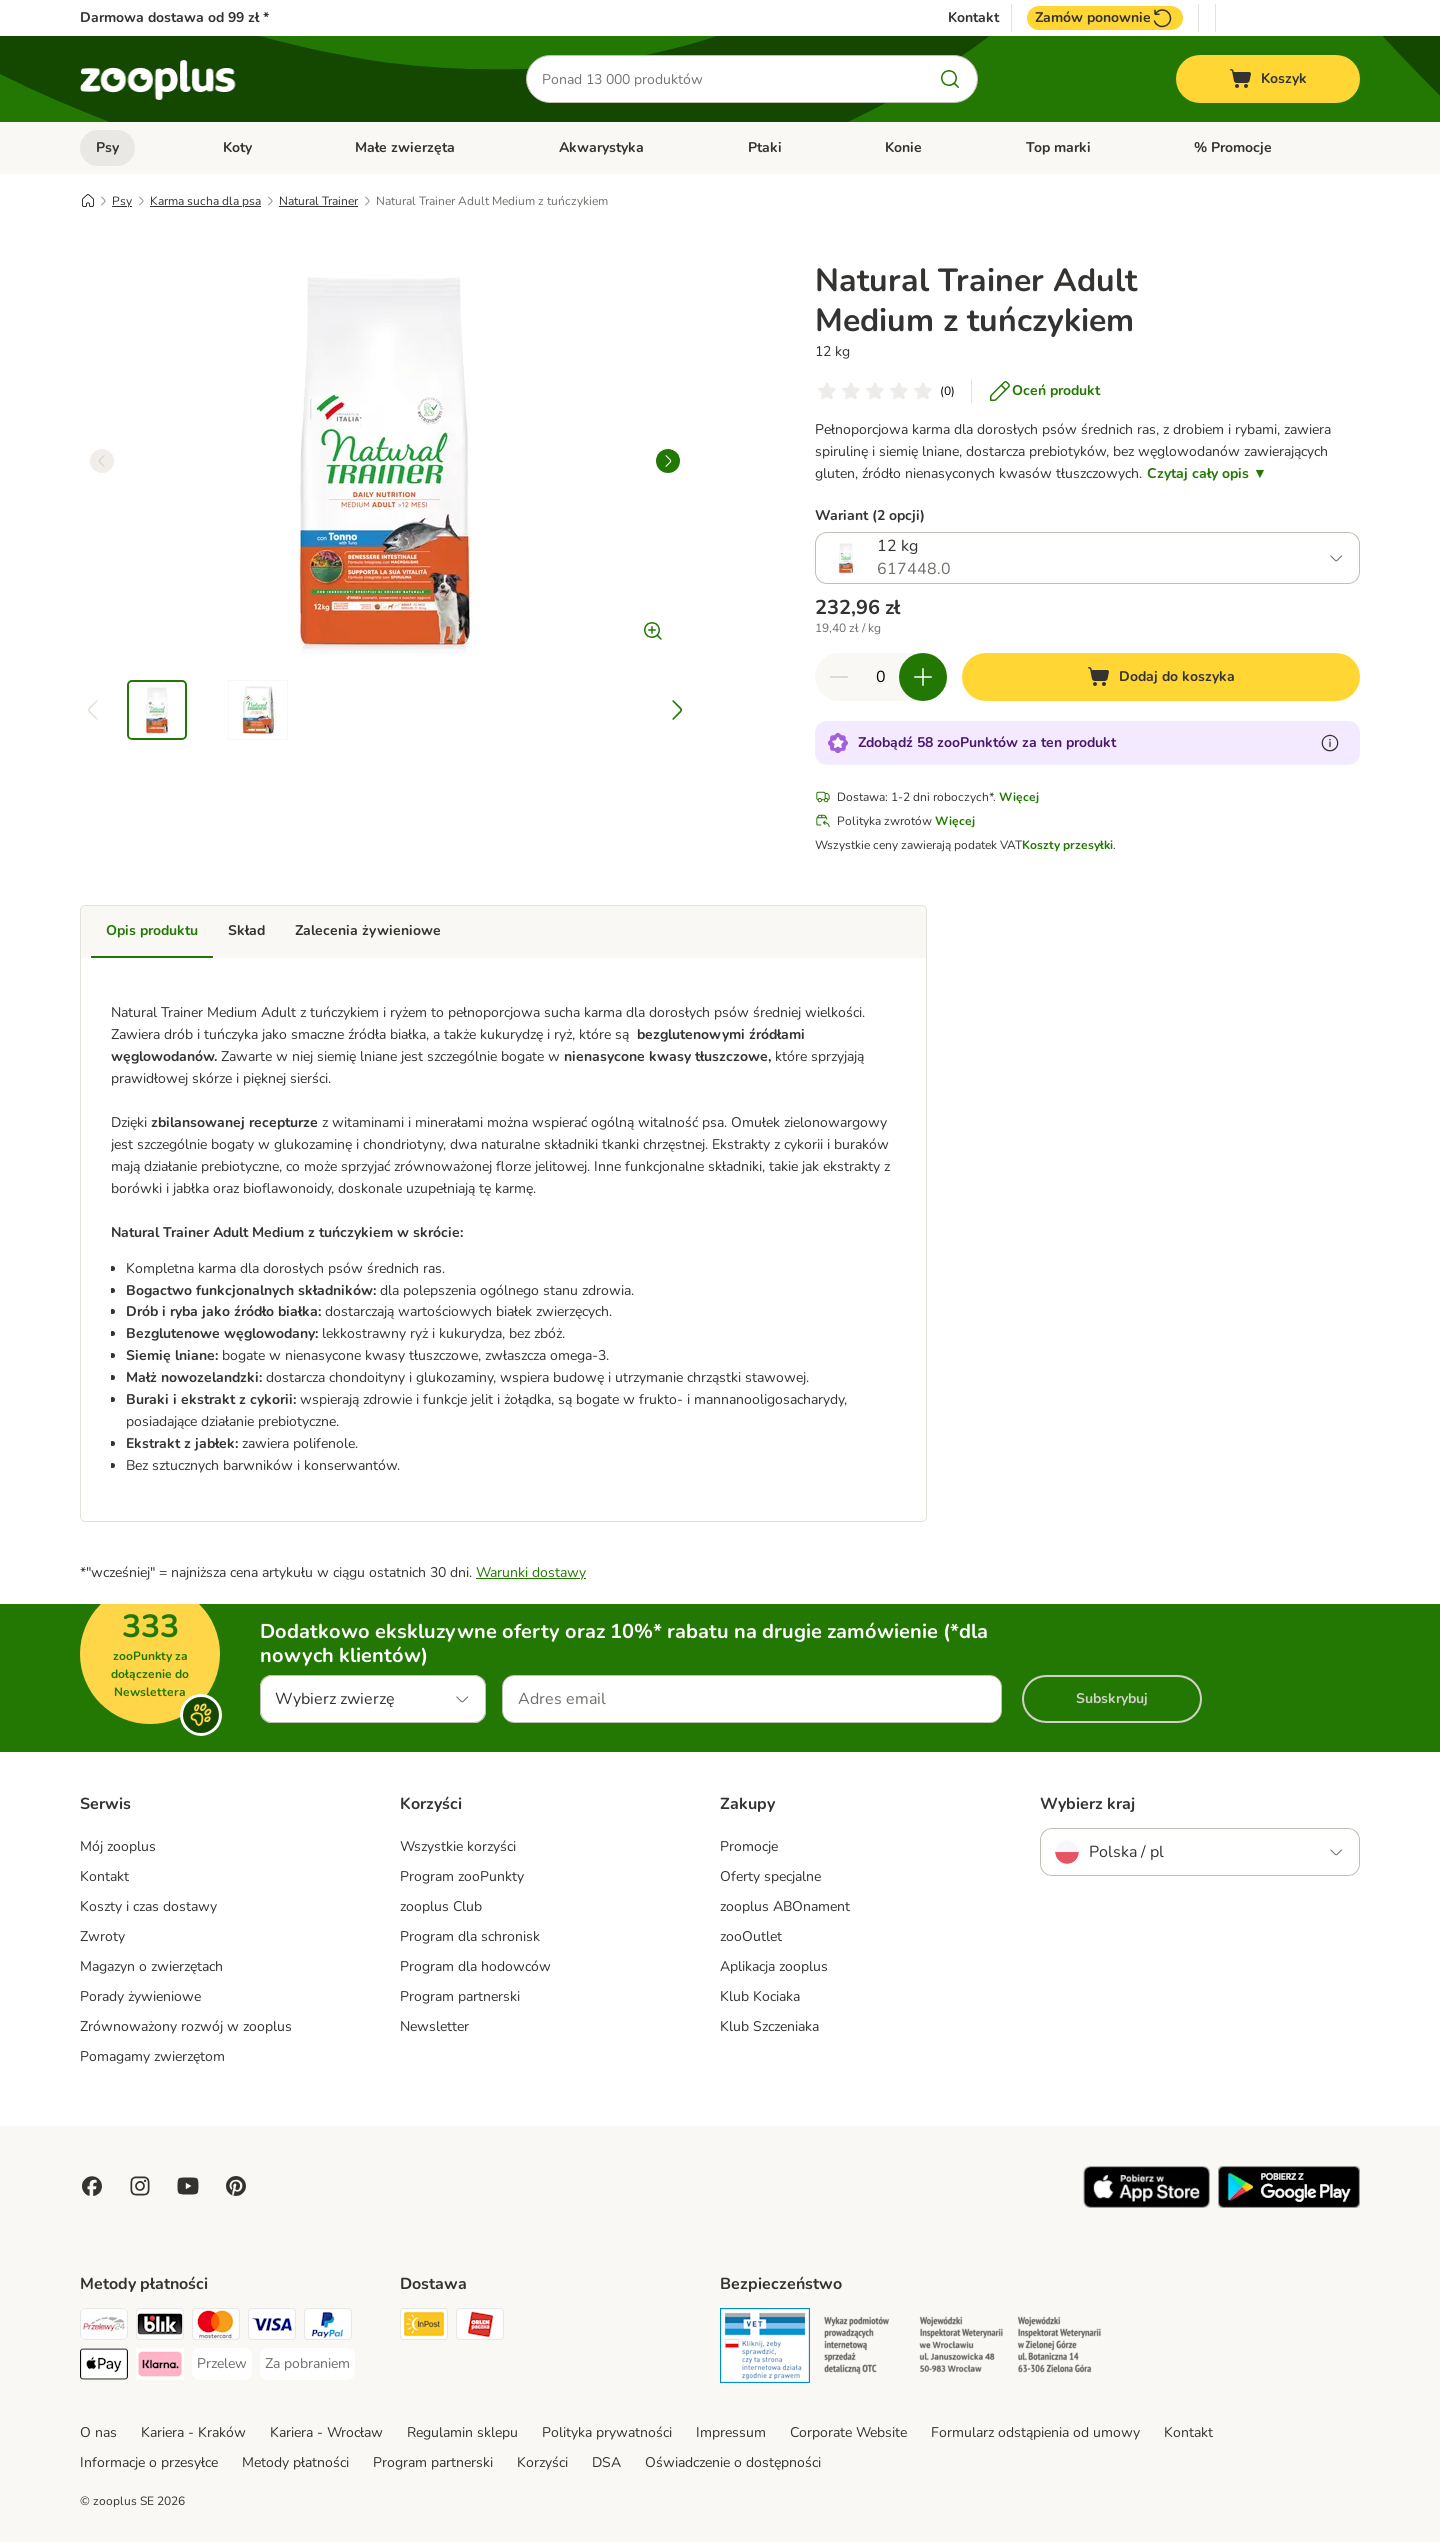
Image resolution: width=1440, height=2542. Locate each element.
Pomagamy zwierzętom (152, 2056)
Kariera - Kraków (193, 2432)
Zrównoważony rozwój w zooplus (186, 2026)
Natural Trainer (318, 201)
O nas (98, 2432)
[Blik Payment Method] (160, 2327)
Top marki (1058, 147)
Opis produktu (152, 930)
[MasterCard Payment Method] (216, 2327)
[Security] (765, 2349)
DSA (606, 2462)
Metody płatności (295, 2462)
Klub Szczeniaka (769, 2026)
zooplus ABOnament (785, 1906)
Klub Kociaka (760, 1996)
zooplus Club (441, 1906)
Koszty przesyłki (1067, 845)
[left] (102, 461)
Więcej (1019, 797)
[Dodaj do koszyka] (1161, 677)
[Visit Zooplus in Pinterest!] (236, 2186)
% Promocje (1233, 147)
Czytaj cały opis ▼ (1207, 473)
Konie (903, 147)
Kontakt (973, 18)
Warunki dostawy (531, 1572)
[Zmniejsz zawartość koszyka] (839, 677)
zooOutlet (751, 1936)
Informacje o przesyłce (149, 2462)
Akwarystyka (601, 147)
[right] (668, 461)
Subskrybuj (1112, 1698)
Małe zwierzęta (405, 147)
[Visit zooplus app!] (1146, 2203)
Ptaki (765, 147)
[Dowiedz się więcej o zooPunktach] (1330, 743)
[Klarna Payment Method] (160, 2367)
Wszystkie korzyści (458, 1846)
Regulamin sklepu (462, 2432)
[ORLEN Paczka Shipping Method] (480, 2327)
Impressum (731, 2432)
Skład (246, 930)
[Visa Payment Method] (272, 2327)
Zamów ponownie (1105, 18)
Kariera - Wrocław (326, 2432)
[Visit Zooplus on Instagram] (140, 2186)
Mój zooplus (118, 1846)
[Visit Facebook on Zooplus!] (92, 2186)
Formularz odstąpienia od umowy (1035, 2432)
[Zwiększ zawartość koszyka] (923, 677)
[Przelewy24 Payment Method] (104, 2327)
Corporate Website (848, 2432)
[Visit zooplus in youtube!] (188, 2186)
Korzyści (542, 2462)
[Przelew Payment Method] (222, 2364)
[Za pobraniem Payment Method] (307, 2364)
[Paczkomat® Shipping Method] (424, 2327)
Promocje (749, 1846)
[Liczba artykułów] (881, 677)
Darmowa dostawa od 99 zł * (174, 17)
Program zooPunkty (462, 1876)
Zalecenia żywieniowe (368, 930)
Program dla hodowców (475, 1966)
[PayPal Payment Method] (328, 2327)
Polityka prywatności (607, 2432)
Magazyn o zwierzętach (151, 1966)
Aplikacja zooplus (774, 1966)
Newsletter (434, 2026)
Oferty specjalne (770, 1876)
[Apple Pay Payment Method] (104, 2367)
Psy (107, 147)
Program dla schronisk (470, 1936)
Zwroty (102, 1936)
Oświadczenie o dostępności (733, 2462)
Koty (237, 147)
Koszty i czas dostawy (148, 1906)
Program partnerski (460, 1996)
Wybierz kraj (1087, 1804)
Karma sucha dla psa (205, 201)
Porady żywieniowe (140, 1996)
